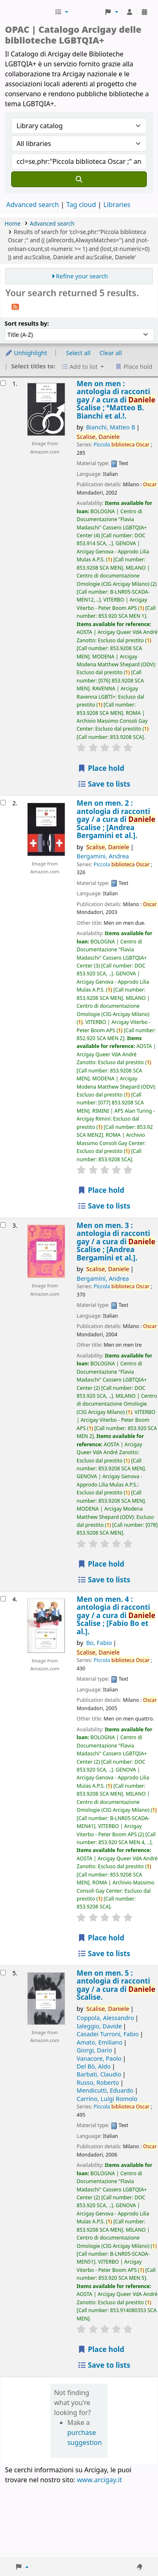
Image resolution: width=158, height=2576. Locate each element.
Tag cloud (81, 204)
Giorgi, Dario (94, 2050)
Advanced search (32, 204)
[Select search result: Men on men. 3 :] (3, 1225)
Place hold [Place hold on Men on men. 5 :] (100, 2349)
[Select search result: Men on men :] (3, 383)
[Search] (79, 179)
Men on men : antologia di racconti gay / (116, 400)
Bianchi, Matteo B (110, 427)
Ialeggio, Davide (99, 2026)
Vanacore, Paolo (99, 2058)
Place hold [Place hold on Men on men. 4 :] (100, 1937)
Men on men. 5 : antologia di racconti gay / (116, 1985)
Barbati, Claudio (99, 2074)
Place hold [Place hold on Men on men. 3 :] (100, 1564)
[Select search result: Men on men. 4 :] (3, 1598)
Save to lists (103, 784)
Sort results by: (27, 323)
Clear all (111, 353)
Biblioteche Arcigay (28, 12)
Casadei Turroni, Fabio (108, 2034)
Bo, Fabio (99, 1643)
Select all (78, 353)
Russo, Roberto (98, 2082)
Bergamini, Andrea (103, 856)
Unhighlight (26, 353)
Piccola (121, 444)
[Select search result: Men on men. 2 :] (3, 802)
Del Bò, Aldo (93, 2066)
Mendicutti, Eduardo (105, 2090)
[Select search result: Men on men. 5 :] (3, 1972)
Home (13, 223)
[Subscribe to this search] (15, 306)
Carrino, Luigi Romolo (107, 2099)
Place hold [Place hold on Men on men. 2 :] (100, 1190)
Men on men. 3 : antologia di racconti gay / (116, 1241)
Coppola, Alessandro (105, 2018)
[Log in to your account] (129, 12)
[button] (61, 12)
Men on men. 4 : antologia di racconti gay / (116, 1615)
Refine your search (82, 276)
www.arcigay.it (99, 2479)
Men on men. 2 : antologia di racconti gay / (116, 819)
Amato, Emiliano (99, 2042)
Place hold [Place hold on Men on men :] (100, 768)
